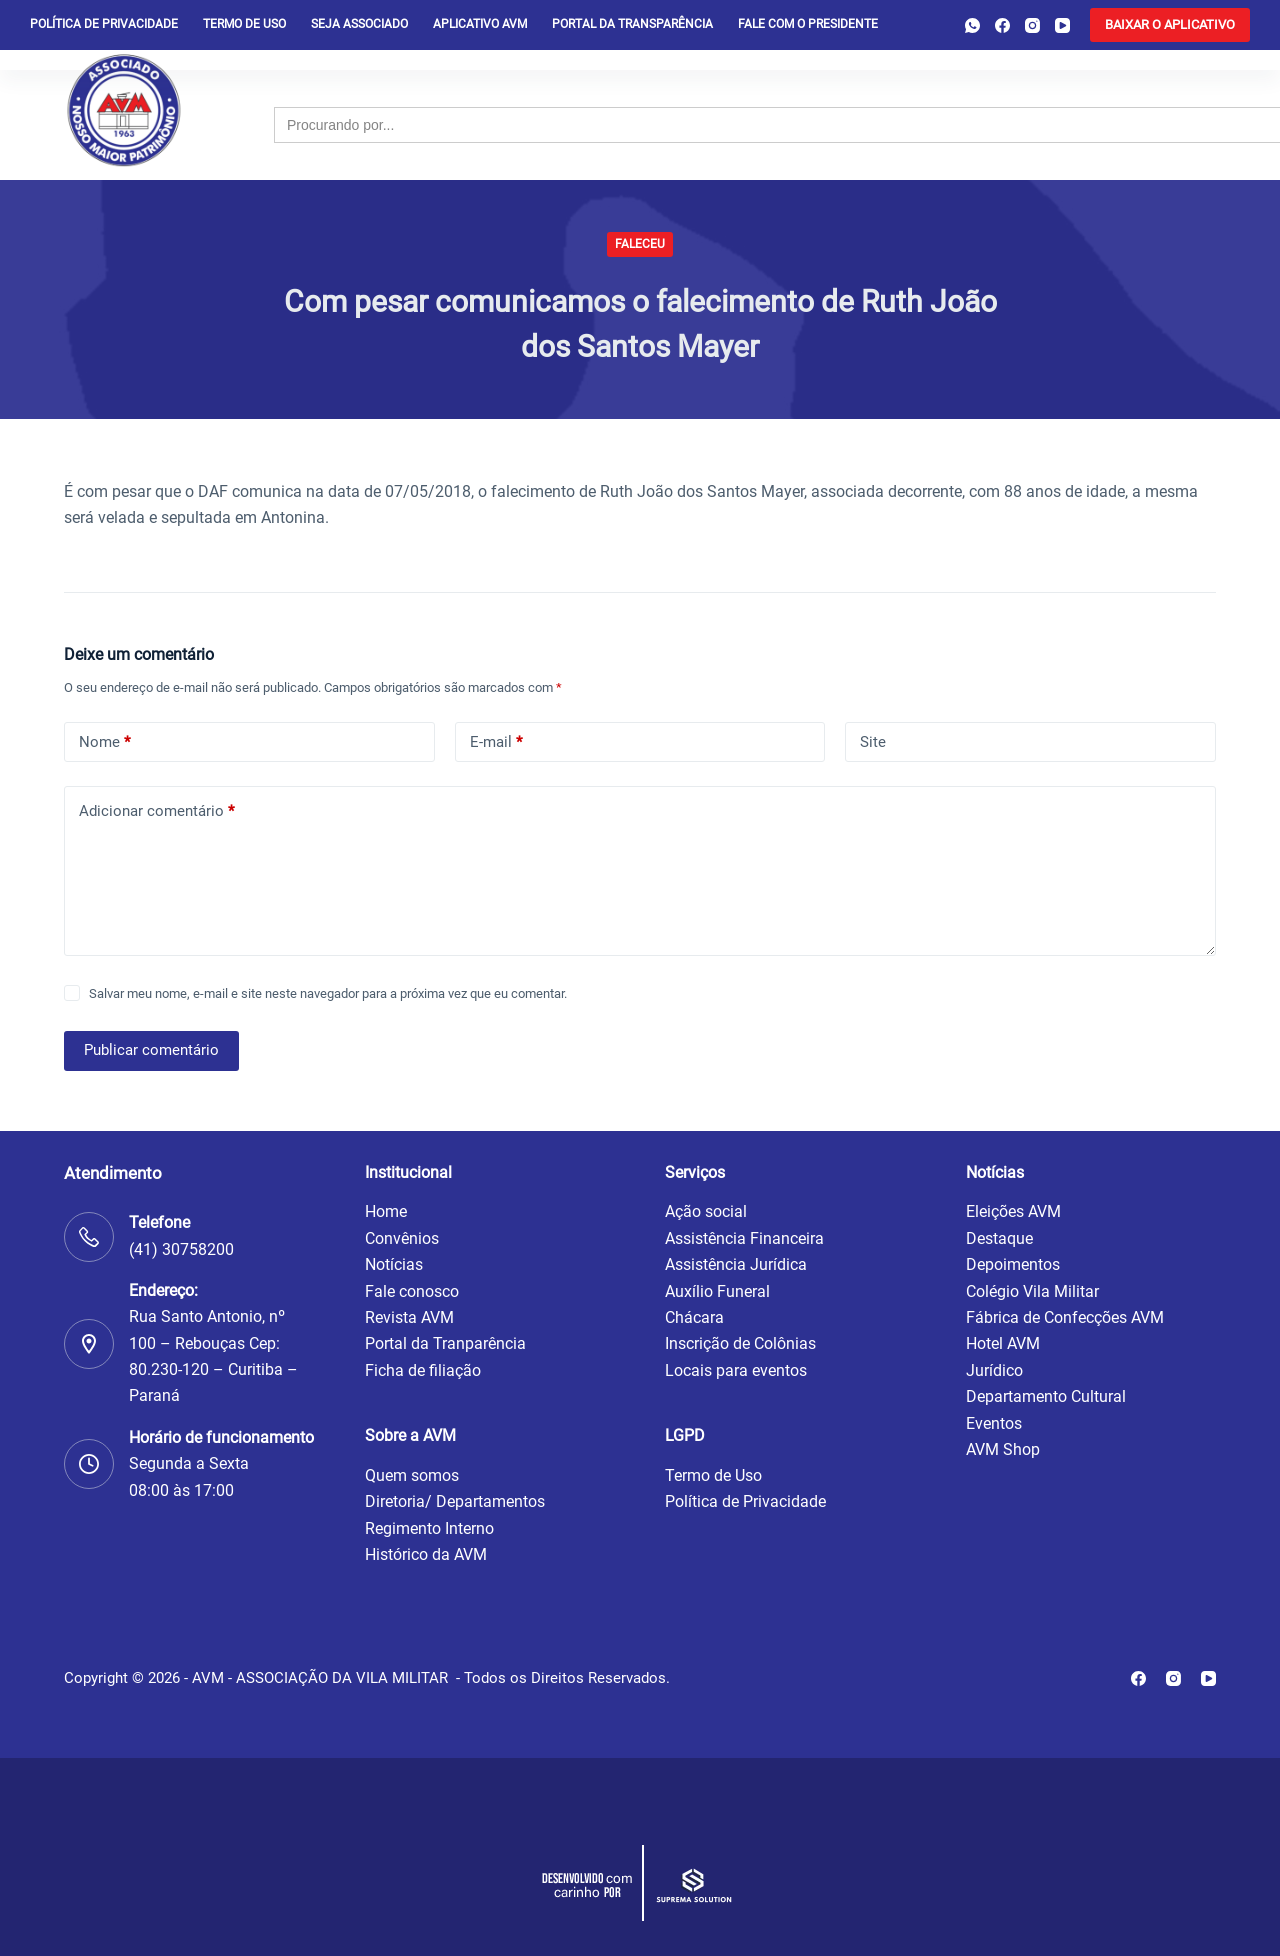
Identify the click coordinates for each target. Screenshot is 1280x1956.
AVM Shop (1003, 1449)
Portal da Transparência (632, 24)
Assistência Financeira (744, 1238)
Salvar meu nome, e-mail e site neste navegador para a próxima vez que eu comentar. (328, 993)
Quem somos (412, 1475)
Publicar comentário (151, 1050)
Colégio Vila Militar (1032, 1291)
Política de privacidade (104, 24)
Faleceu (640, 244)
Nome (104, 742)
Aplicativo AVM (480, 24)
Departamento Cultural (1046, 1396)
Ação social (706, 1211)
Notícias (394, 1264)
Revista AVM (409, 1317)
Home (386, 1211)
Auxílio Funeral (717, 1291)
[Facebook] (1002, 25)
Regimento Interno (429, 1528)
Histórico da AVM (426, 1554)
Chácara (694, 1317)
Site (873, 742)
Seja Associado (359, 24)
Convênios (402, 1238)
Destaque (999, 1238)
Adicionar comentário (156, 811)
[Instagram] (1032, 25)
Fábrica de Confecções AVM (1065, 1317)
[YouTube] (1062, 25)
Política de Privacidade (745, 1501)
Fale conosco (412, 1291)
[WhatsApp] (972, 25)
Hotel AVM (1003, 1343)
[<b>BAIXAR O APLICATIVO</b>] (1170, 25)
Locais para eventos (736, 1370)
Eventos (994, 1423)
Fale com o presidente (808, 24)
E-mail (496, 742)
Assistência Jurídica (736, 1264)
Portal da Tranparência (445, 1343)
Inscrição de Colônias (740, 1343)
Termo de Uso (244, 24)
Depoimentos (1013, 1264)
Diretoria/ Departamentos (455, 1501)
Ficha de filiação (423, 1370)
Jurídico (994, 1370)
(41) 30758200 (181, 1249)
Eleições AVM (1013, 1211)
